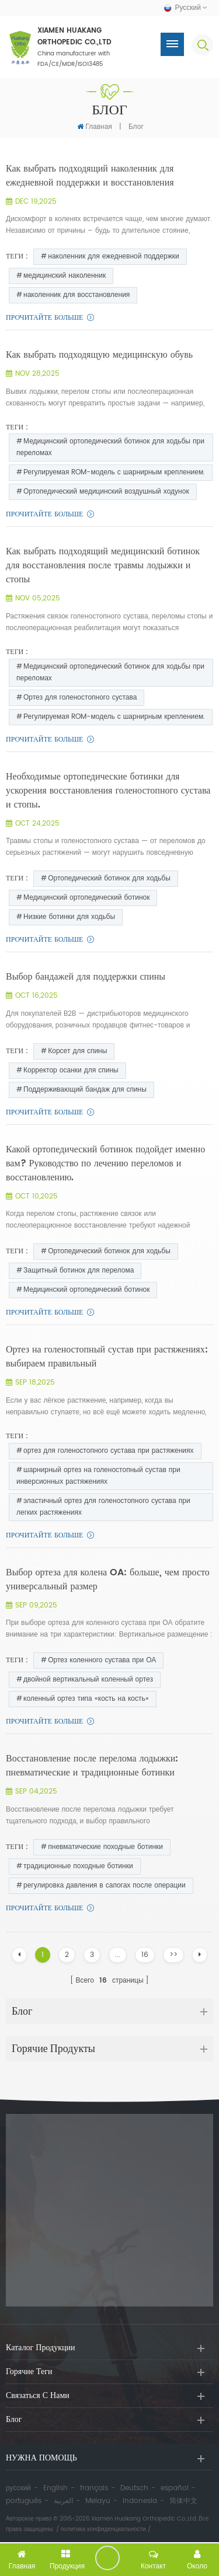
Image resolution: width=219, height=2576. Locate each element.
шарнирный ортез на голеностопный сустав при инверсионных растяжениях (98, 1475)
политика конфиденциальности (103, 2529)
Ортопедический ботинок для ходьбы (109, 878)
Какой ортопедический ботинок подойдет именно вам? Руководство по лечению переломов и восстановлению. (105, 1163)
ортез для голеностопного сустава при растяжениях (108, 1450)
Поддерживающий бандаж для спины (85, 1089)
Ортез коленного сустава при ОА (102, 1660)
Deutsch (134, 2488)
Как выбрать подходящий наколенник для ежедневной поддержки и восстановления (90, 175)
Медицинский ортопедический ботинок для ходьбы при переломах (110, 447)
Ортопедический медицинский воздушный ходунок (106, 491)
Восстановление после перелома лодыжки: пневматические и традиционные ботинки (92, 1765)
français (94, 2488)
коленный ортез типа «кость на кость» (86, 1698)
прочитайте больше (44, 317)
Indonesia (140, 2501)
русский (18, 2488)
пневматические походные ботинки (105, 1847)
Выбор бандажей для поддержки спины (85, 976)
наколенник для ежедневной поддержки (113, 256)
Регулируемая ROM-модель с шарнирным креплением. (114, 472)
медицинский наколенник (64, 275)
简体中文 (183, 2501)
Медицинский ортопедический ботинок (86, 897)
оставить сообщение (107, 2558)
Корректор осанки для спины (71, 1070)
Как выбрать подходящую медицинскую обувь (99, 354)
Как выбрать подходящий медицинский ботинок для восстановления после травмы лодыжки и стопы (103, 565)
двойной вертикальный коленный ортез (88, 1679)
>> (173, 1954)
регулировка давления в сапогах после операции (104, 1885)
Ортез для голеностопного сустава (80, 697)
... (117, 1954)
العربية (63, 2501)
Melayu (97, 2501)
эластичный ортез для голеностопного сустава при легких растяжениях (103, 1506)
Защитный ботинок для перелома (78, 1270)
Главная (94, 126)
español (175, 2488)
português (23, 2501)
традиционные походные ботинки (78, 1866)
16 (144, 1954)
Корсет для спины (77, 1051)
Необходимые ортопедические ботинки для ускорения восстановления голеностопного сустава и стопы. (108, 790)
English (55, 2488)
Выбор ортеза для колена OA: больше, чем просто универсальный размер (108, 1579)
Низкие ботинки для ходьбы (69, 916)
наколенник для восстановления (76, 294)
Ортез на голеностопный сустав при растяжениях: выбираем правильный (107, 1356)
